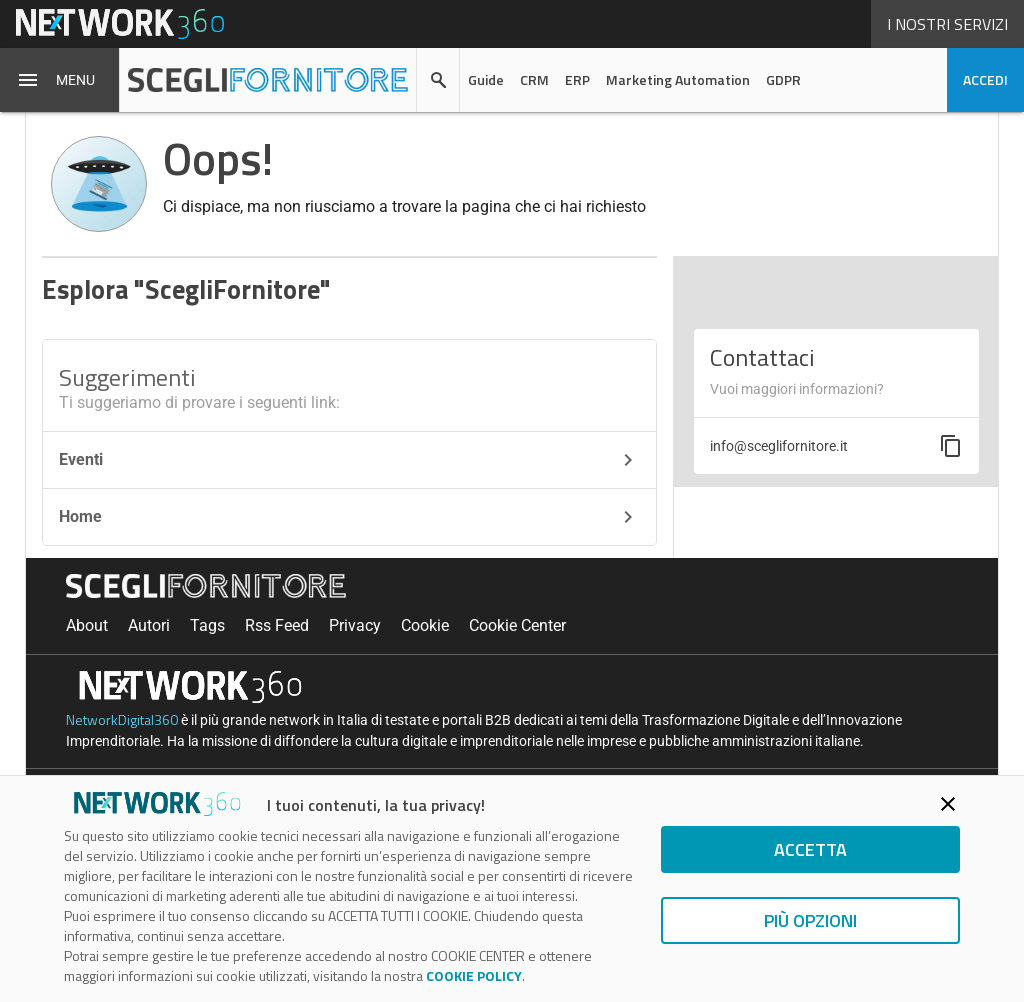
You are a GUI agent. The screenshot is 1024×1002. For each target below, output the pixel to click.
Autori (149, 625)
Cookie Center (517, 625)
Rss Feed (277, 625)
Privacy (355, 625)
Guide (486, 79)
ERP (577, 79)
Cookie (425, 625)
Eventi (350, 460)
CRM (534, 79)
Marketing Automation (678, 79)
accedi (985, 79)
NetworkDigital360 (122, 719)
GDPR (783, 79)
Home (350, 517)
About (87, 625)
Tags (207, 625)
